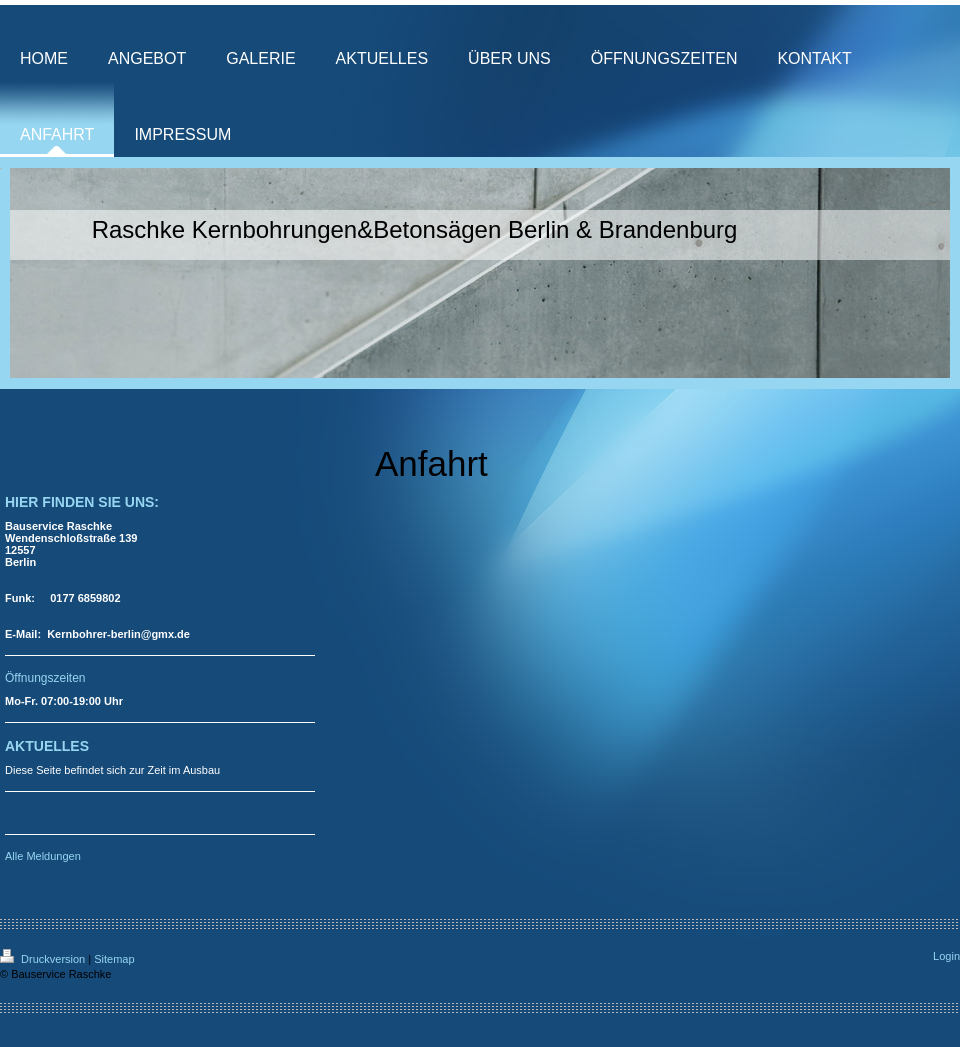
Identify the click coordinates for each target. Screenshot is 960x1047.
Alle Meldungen (43, 856)
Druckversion (44, 959)
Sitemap (114, 959)
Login (946, 956)
